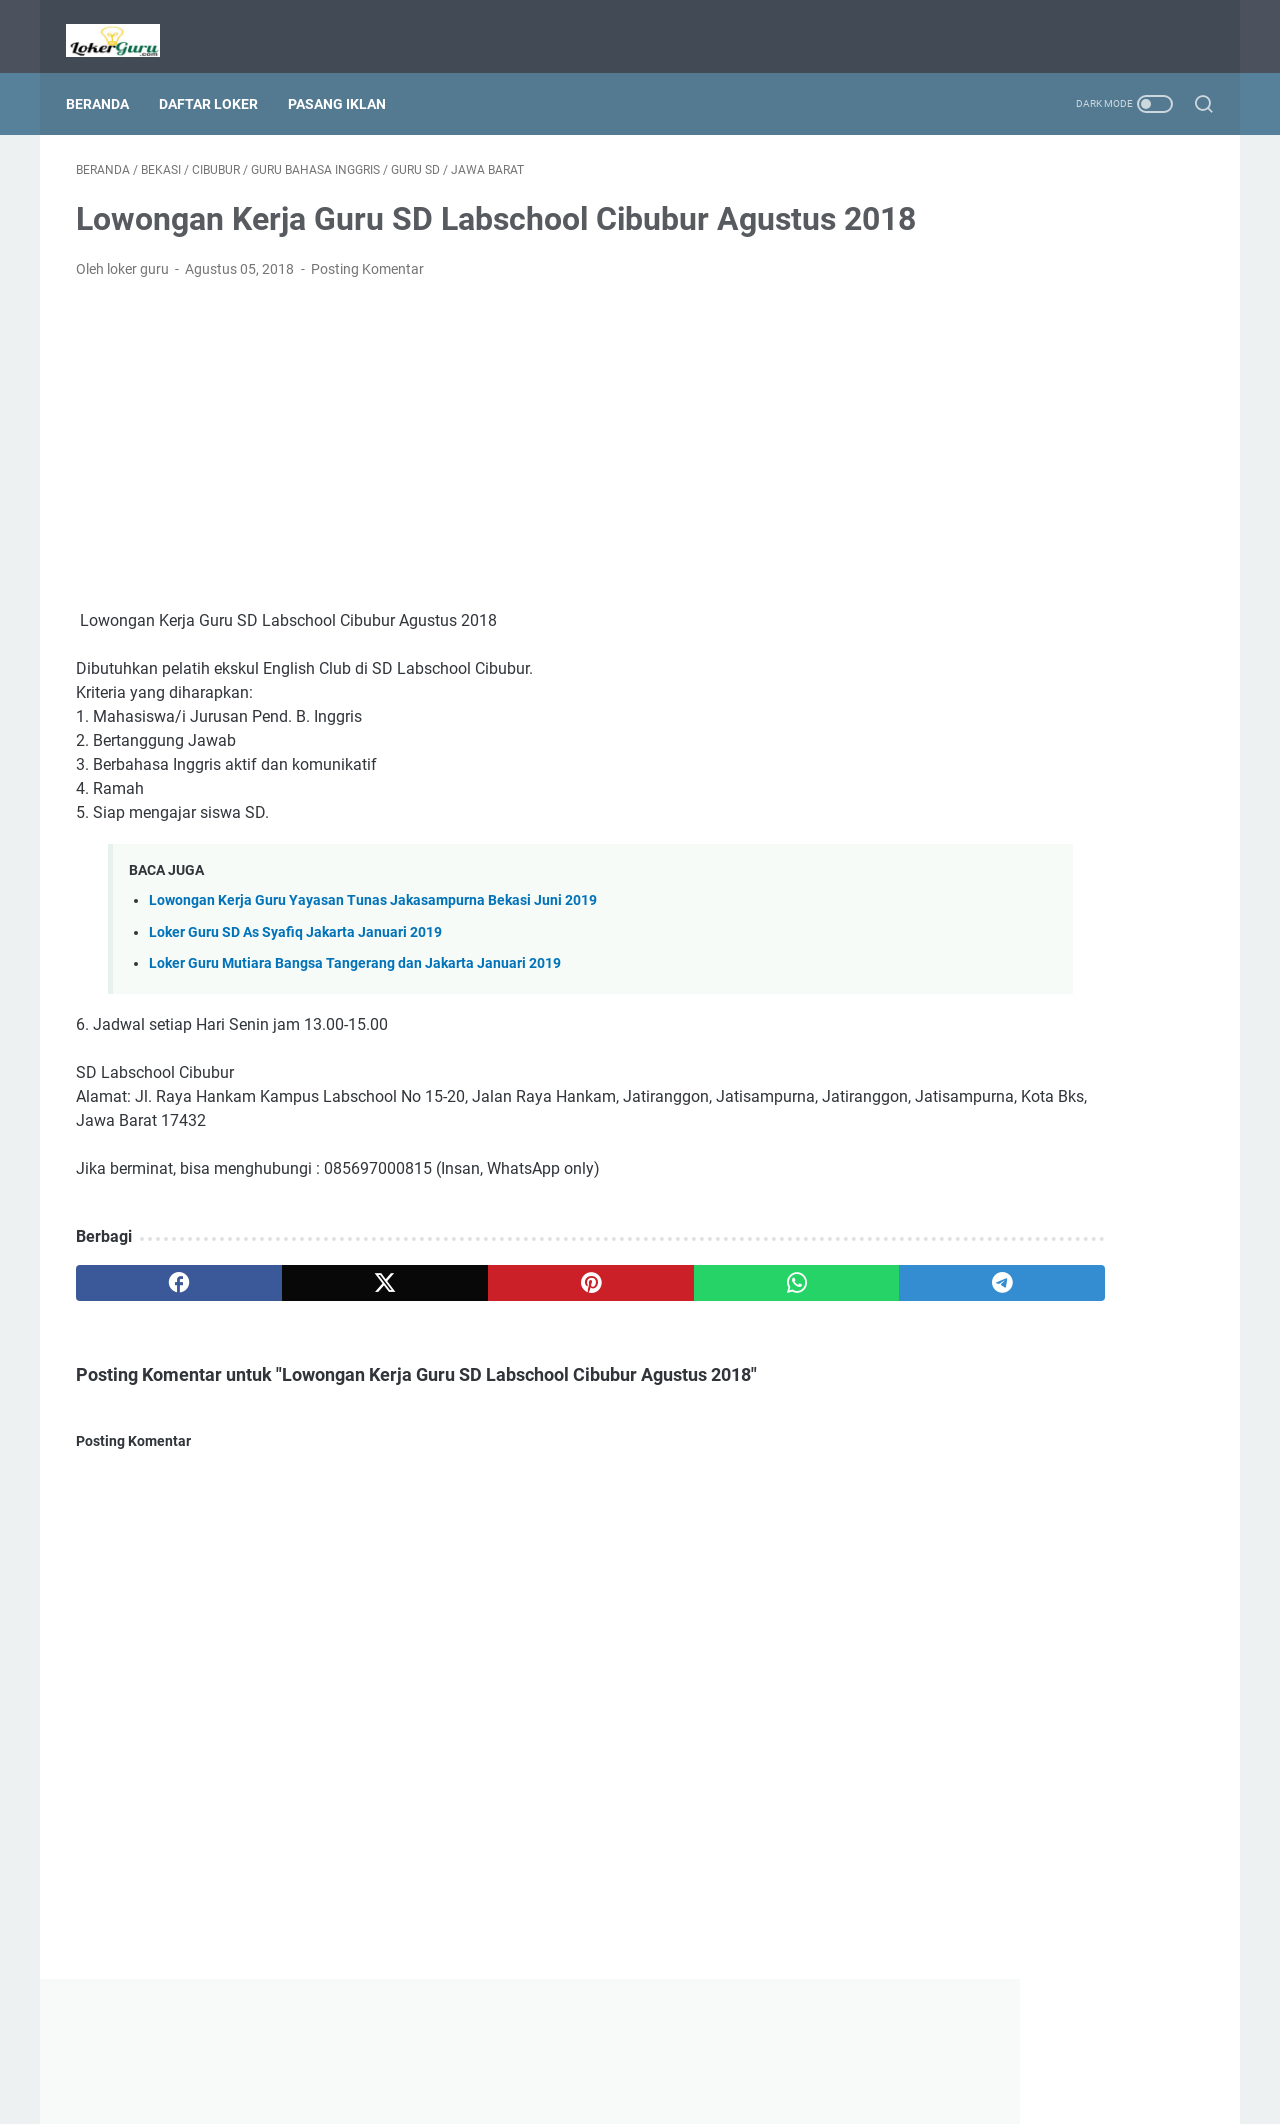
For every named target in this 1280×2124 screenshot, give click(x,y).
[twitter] (302, 1316)
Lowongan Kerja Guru (668, 2093)
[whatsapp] (605, 1316)
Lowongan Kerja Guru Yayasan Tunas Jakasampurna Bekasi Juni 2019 (373, 934)
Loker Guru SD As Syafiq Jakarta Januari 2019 (295, 965)
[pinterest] (453, 1316)
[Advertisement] (454, 478)
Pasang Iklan (347, 79)
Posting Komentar (367, 302)
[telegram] (756, 1316)
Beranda (107, 79)
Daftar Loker (218, 79)
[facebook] (151, 1316)
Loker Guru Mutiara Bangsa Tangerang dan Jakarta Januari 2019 (355, 996)
